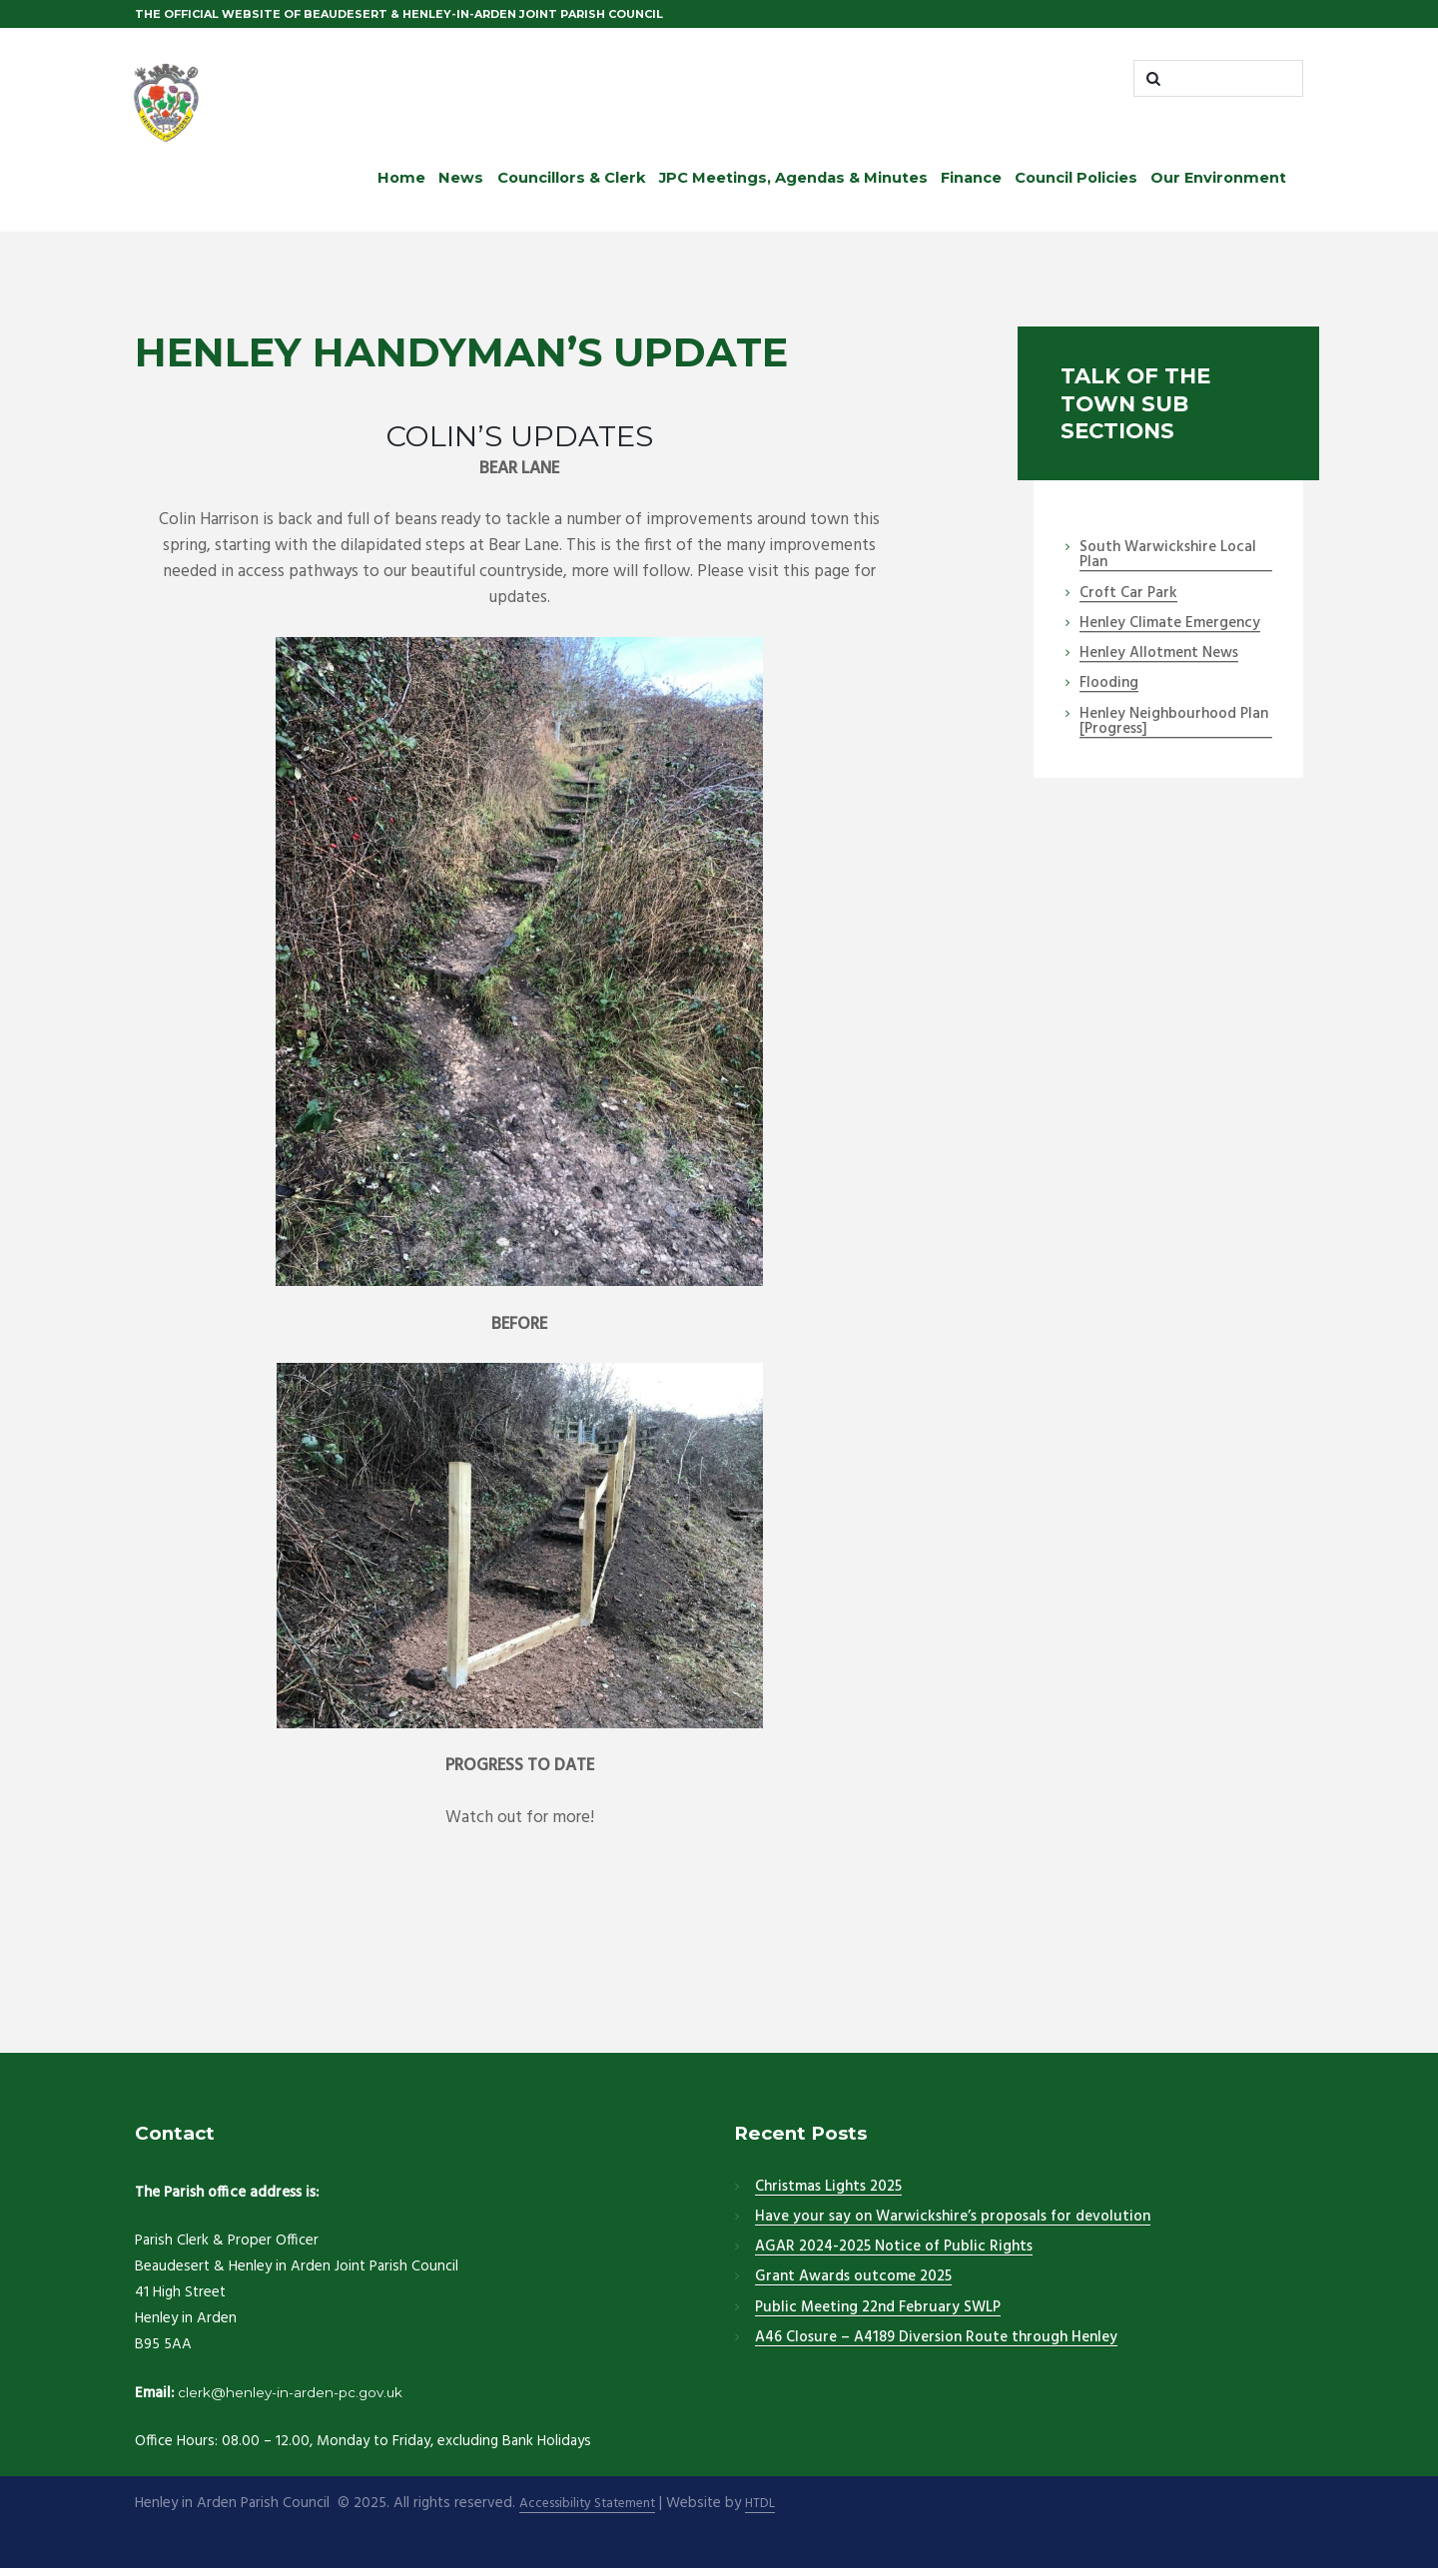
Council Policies (1076, 185)
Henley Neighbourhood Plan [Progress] (1173, 728)
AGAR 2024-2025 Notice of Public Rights (894, 2253)
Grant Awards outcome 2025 (853, 2284)
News (460, 185)
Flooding (1108, 691)
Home (401, 185)
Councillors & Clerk (571, 185)
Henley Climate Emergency (1169, 630)
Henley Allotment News (1158, 661)
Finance (971, 185)
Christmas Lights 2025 (828, 2194)
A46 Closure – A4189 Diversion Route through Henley (936, 2344)
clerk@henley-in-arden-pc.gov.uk (304, 2399)
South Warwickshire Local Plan (1167, 562)
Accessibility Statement (595, 2510)
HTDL (778, 2510)
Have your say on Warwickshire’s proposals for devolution (952, 2224)
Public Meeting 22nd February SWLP (878, 2314)
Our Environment (1218, 185)
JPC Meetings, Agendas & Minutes (793, 185)
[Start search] (1153, 82)
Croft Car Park (1128, 600)
